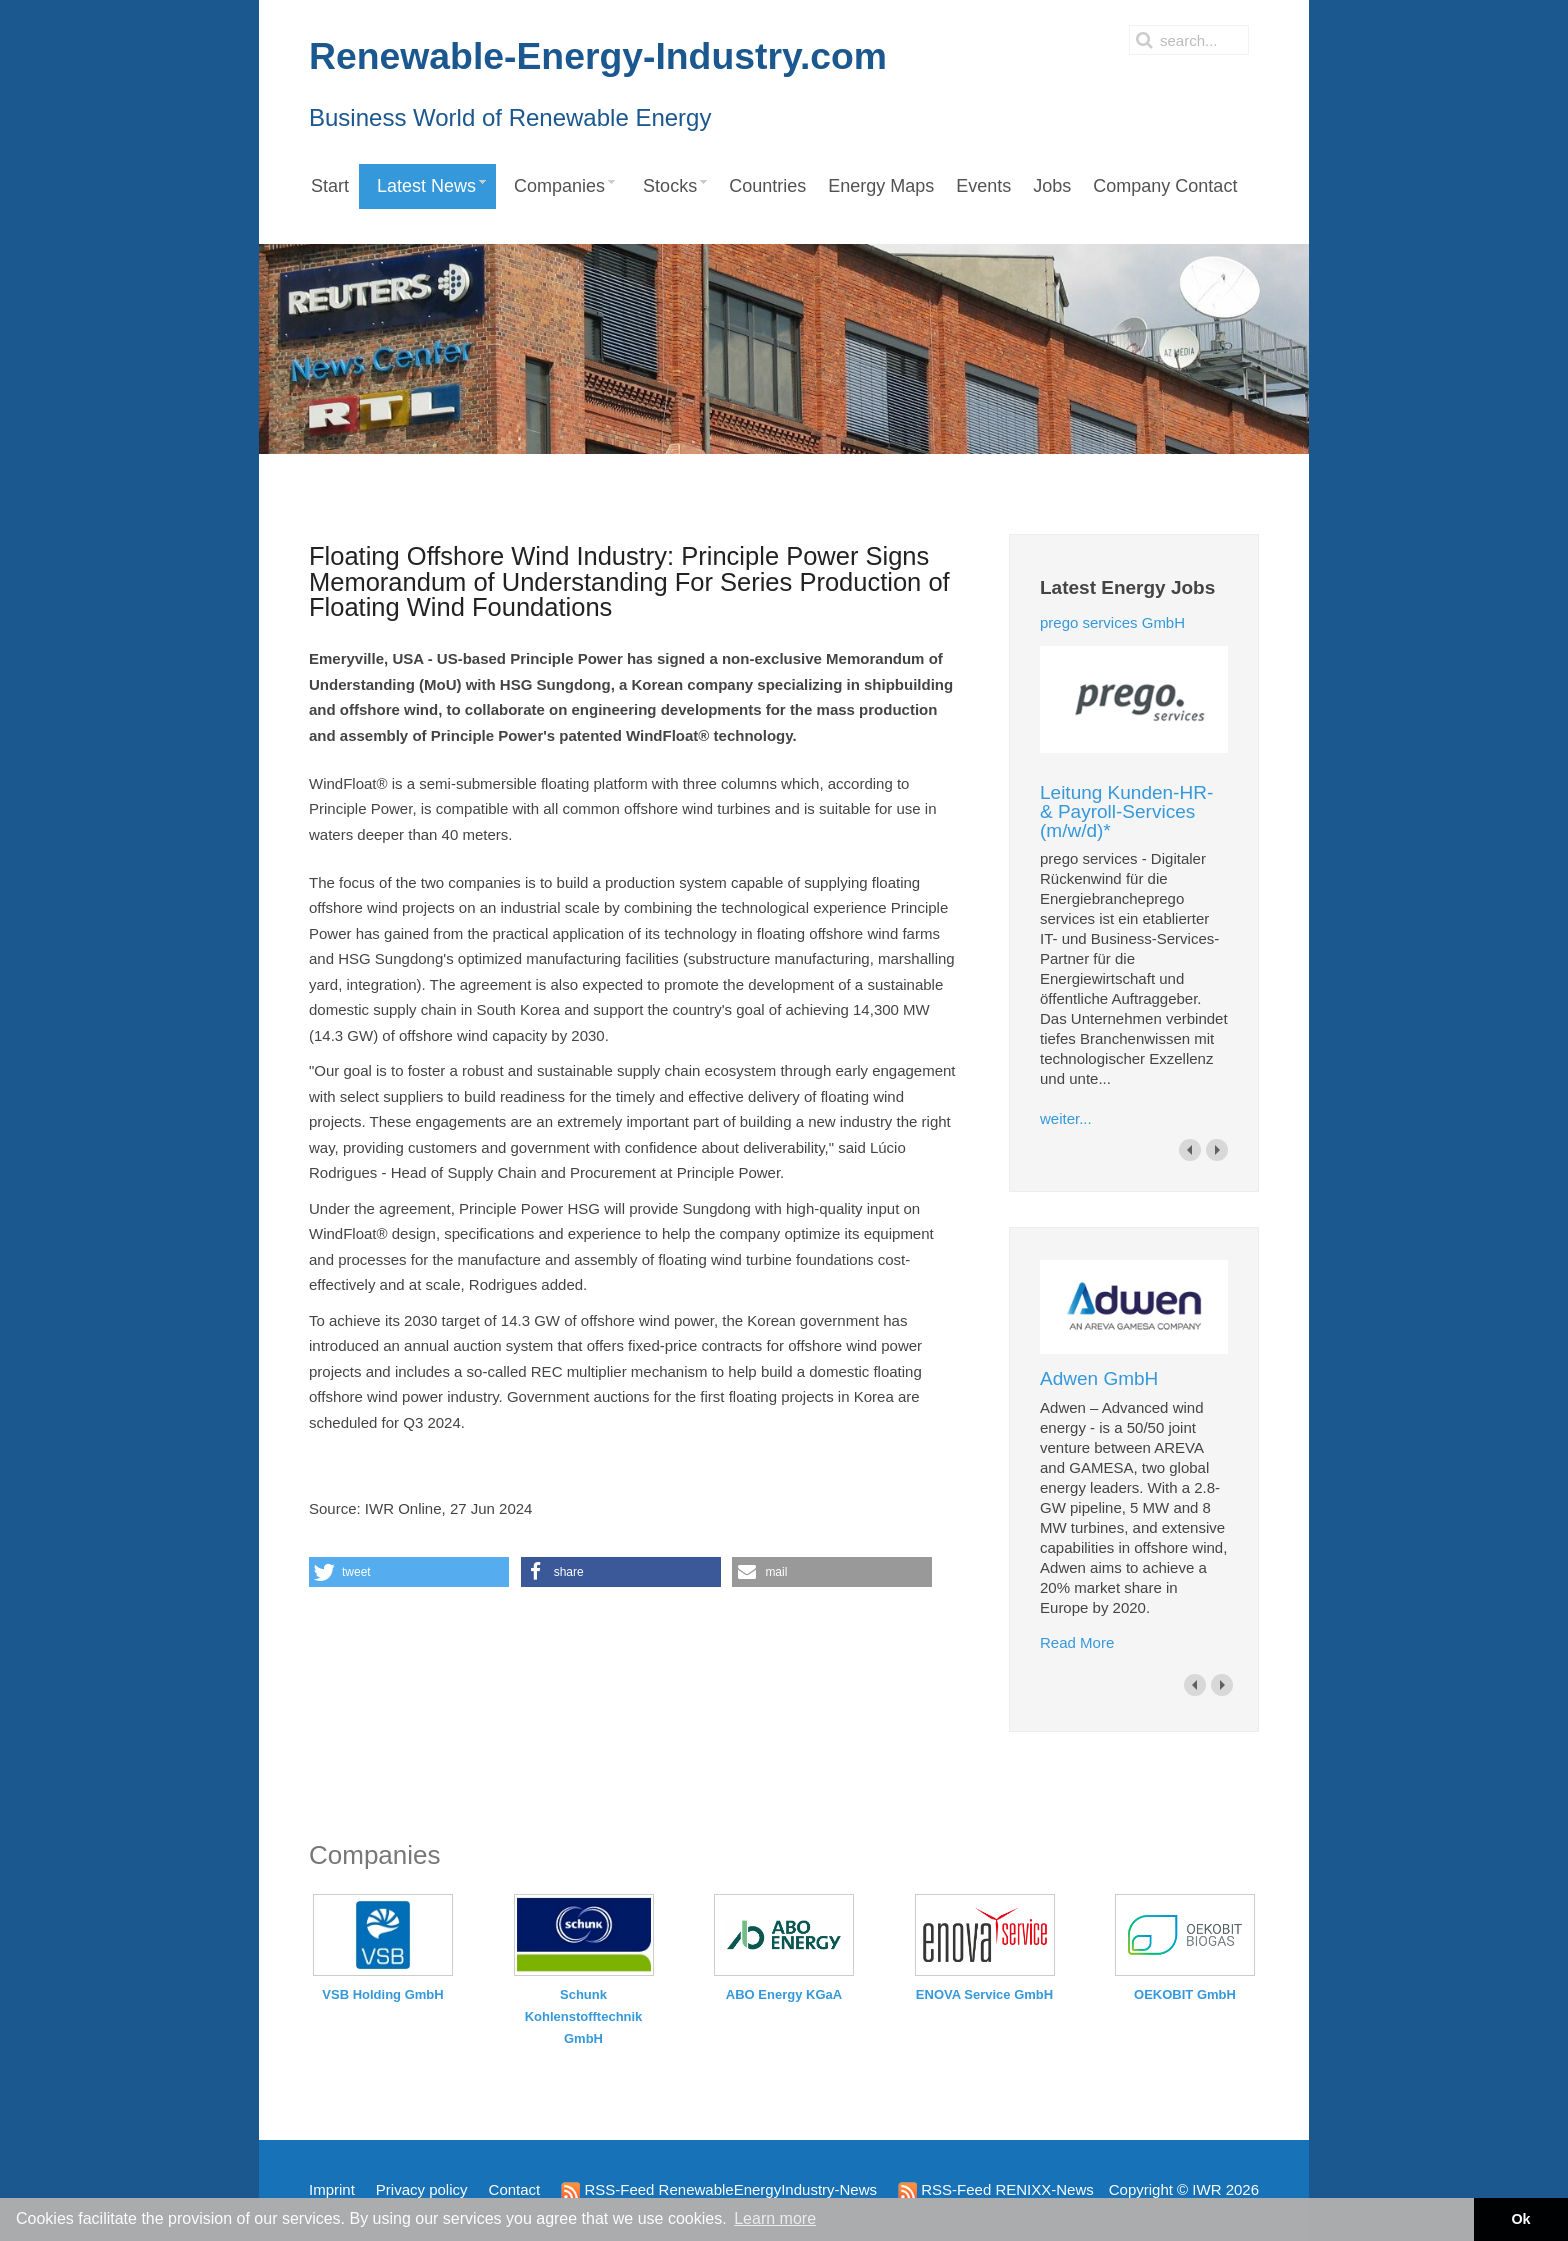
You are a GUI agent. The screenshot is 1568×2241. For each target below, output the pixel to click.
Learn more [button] (775, 2218)
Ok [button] (1520, 2219)
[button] (409, 1572)
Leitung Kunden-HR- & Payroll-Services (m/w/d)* (1126, 811)
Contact (515, 2189)
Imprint (332, 2189)
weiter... (1066, 1118)
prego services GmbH (1112, 622)
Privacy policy (422, 2189)
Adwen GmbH (1099, 1378)
